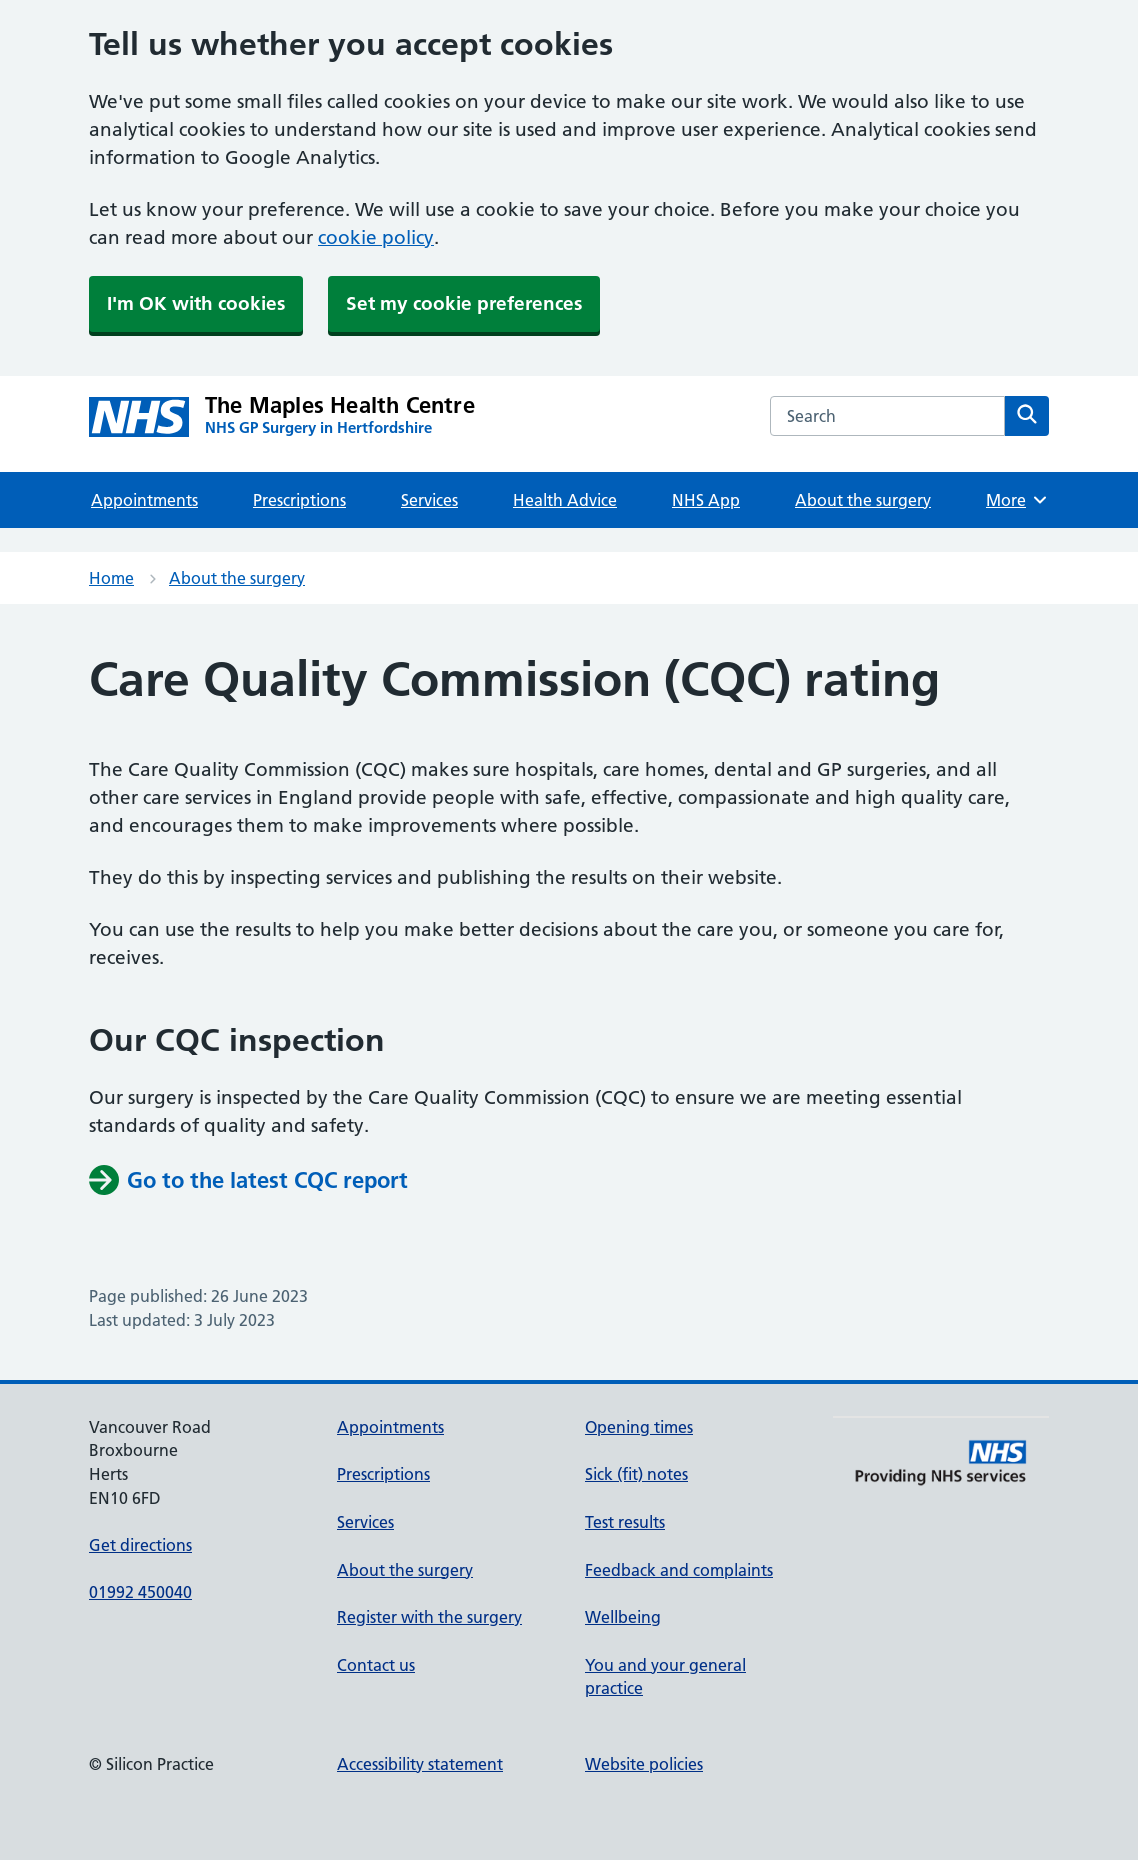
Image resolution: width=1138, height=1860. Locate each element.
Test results (625, 1522)
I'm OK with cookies (196, 303)
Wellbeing (623, 1617)
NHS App (706, 500)
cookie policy (376, 237)
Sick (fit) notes (636, 1474)
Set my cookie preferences (464, 303)
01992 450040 (140, 1592)
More (1017, 500)
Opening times (639, 1427)
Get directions (140, 1545)
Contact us (376, 1665)
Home (111, 578)
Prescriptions (299, 500)
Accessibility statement (420, 1764)
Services (429, 500)
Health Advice (565, 500)
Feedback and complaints (679, 1570)
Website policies (644, 1764)
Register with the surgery (429, 1617)
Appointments (144, 500)
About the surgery (863, 500)
